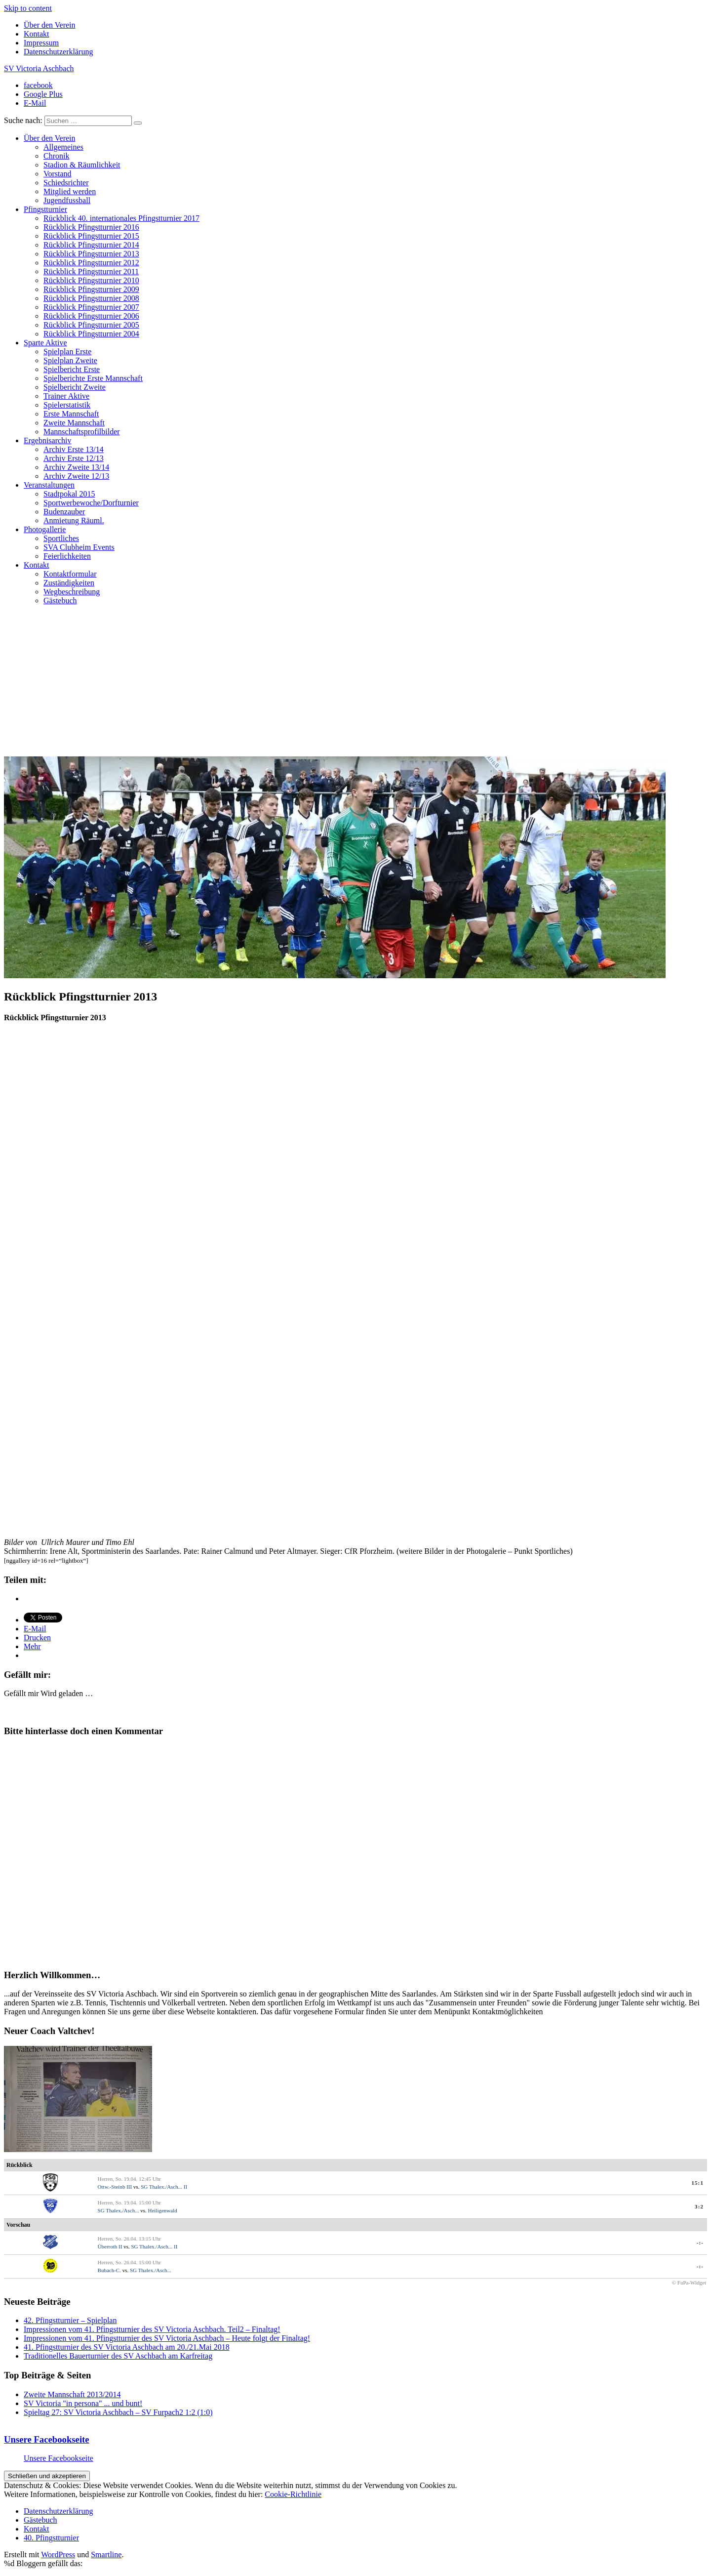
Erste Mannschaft (71, 414)
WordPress (58, 2554)
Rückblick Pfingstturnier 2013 (91, 253)
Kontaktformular (70, 574)
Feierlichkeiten (67, 556)
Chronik (56, 156)
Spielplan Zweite (70, 360)
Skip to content (28, 8)
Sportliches (61, 538)
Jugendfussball (66, 200)
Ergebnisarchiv (48, 440)
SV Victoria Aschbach (39, 68)
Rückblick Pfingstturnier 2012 (91, 262)
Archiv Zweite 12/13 (76, 476)
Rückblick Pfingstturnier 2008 (91, 298)
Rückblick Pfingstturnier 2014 (91, 245)
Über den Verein (50, 25)
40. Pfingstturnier (51, 2538)
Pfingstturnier (45, 209)
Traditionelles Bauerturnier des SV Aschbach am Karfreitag (118, 2356)
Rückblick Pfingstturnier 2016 (91, 227)
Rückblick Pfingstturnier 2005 (91, 325)
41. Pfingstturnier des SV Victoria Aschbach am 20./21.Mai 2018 (127, 2347)
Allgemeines (63, 147)
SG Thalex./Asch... (118, 2210)
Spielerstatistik (66, 405)
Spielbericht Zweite (74, 387)
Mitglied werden (69, 191)
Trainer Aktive (66, 396)
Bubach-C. (109, 2270)
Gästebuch (60, 600)
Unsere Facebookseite (46, 2439)
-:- (700, 2242)
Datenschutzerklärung (58, 51)
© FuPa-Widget (689, 2282)
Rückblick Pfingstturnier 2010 (91, 280)
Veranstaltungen (49, 485)
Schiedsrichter (66, 182)
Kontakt (36, 34)
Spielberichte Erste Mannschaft (93, 378)
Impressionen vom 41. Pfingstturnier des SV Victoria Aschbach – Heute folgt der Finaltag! (167, 2338)
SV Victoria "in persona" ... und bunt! (83, 2403)
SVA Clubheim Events (79, 547)
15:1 (697, 2183)
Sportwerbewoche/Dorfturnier (91, 503)
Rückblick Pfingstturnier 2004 (91, 334)
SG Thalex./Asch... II (164, 2187)
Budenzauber (64, 511)
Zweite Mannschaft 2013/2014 (72, 2394)
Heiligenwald (162, 2210)
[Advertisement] (355, 682)
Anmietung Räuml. (73, 520)
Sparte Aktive (45, 342)
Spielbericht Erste (71, 369)
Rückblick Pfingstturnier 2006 (91, 316)
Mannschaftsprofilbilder (81, 431)
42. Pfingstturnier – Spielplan (70, 2320)
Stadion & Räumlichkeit (81, 165)
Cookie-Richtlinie (293, 2494)
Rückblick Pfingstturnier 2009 (91, 289)
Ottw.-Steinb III (115, 2187)
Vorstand (57, 173)
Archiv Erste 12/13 (73, 458)
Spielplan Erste (67, 351)
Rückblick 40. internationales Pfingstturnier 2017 (121, 218)
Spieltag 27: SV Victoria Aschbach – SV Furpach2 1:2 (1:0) (118, 2412)
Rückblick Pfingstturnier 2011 (91, 271)
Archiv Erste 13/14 (73, 449)
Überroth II (110, 2246)
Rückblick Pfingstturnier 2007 (91, 307)
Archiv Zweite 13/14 (76, 467)
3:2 (699, 2206)
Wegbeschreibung (71, 591)
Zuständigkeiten (68, 583)
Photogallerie (45, 529)
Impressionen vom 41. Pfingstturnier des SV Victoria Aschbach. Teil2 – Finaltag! (152, 2329)
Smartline (106, 2554)
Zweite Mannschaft (74, 422)
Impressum (41, 43)
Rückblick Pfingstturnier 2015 (91, 236)
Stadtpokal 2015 (69, 494)
